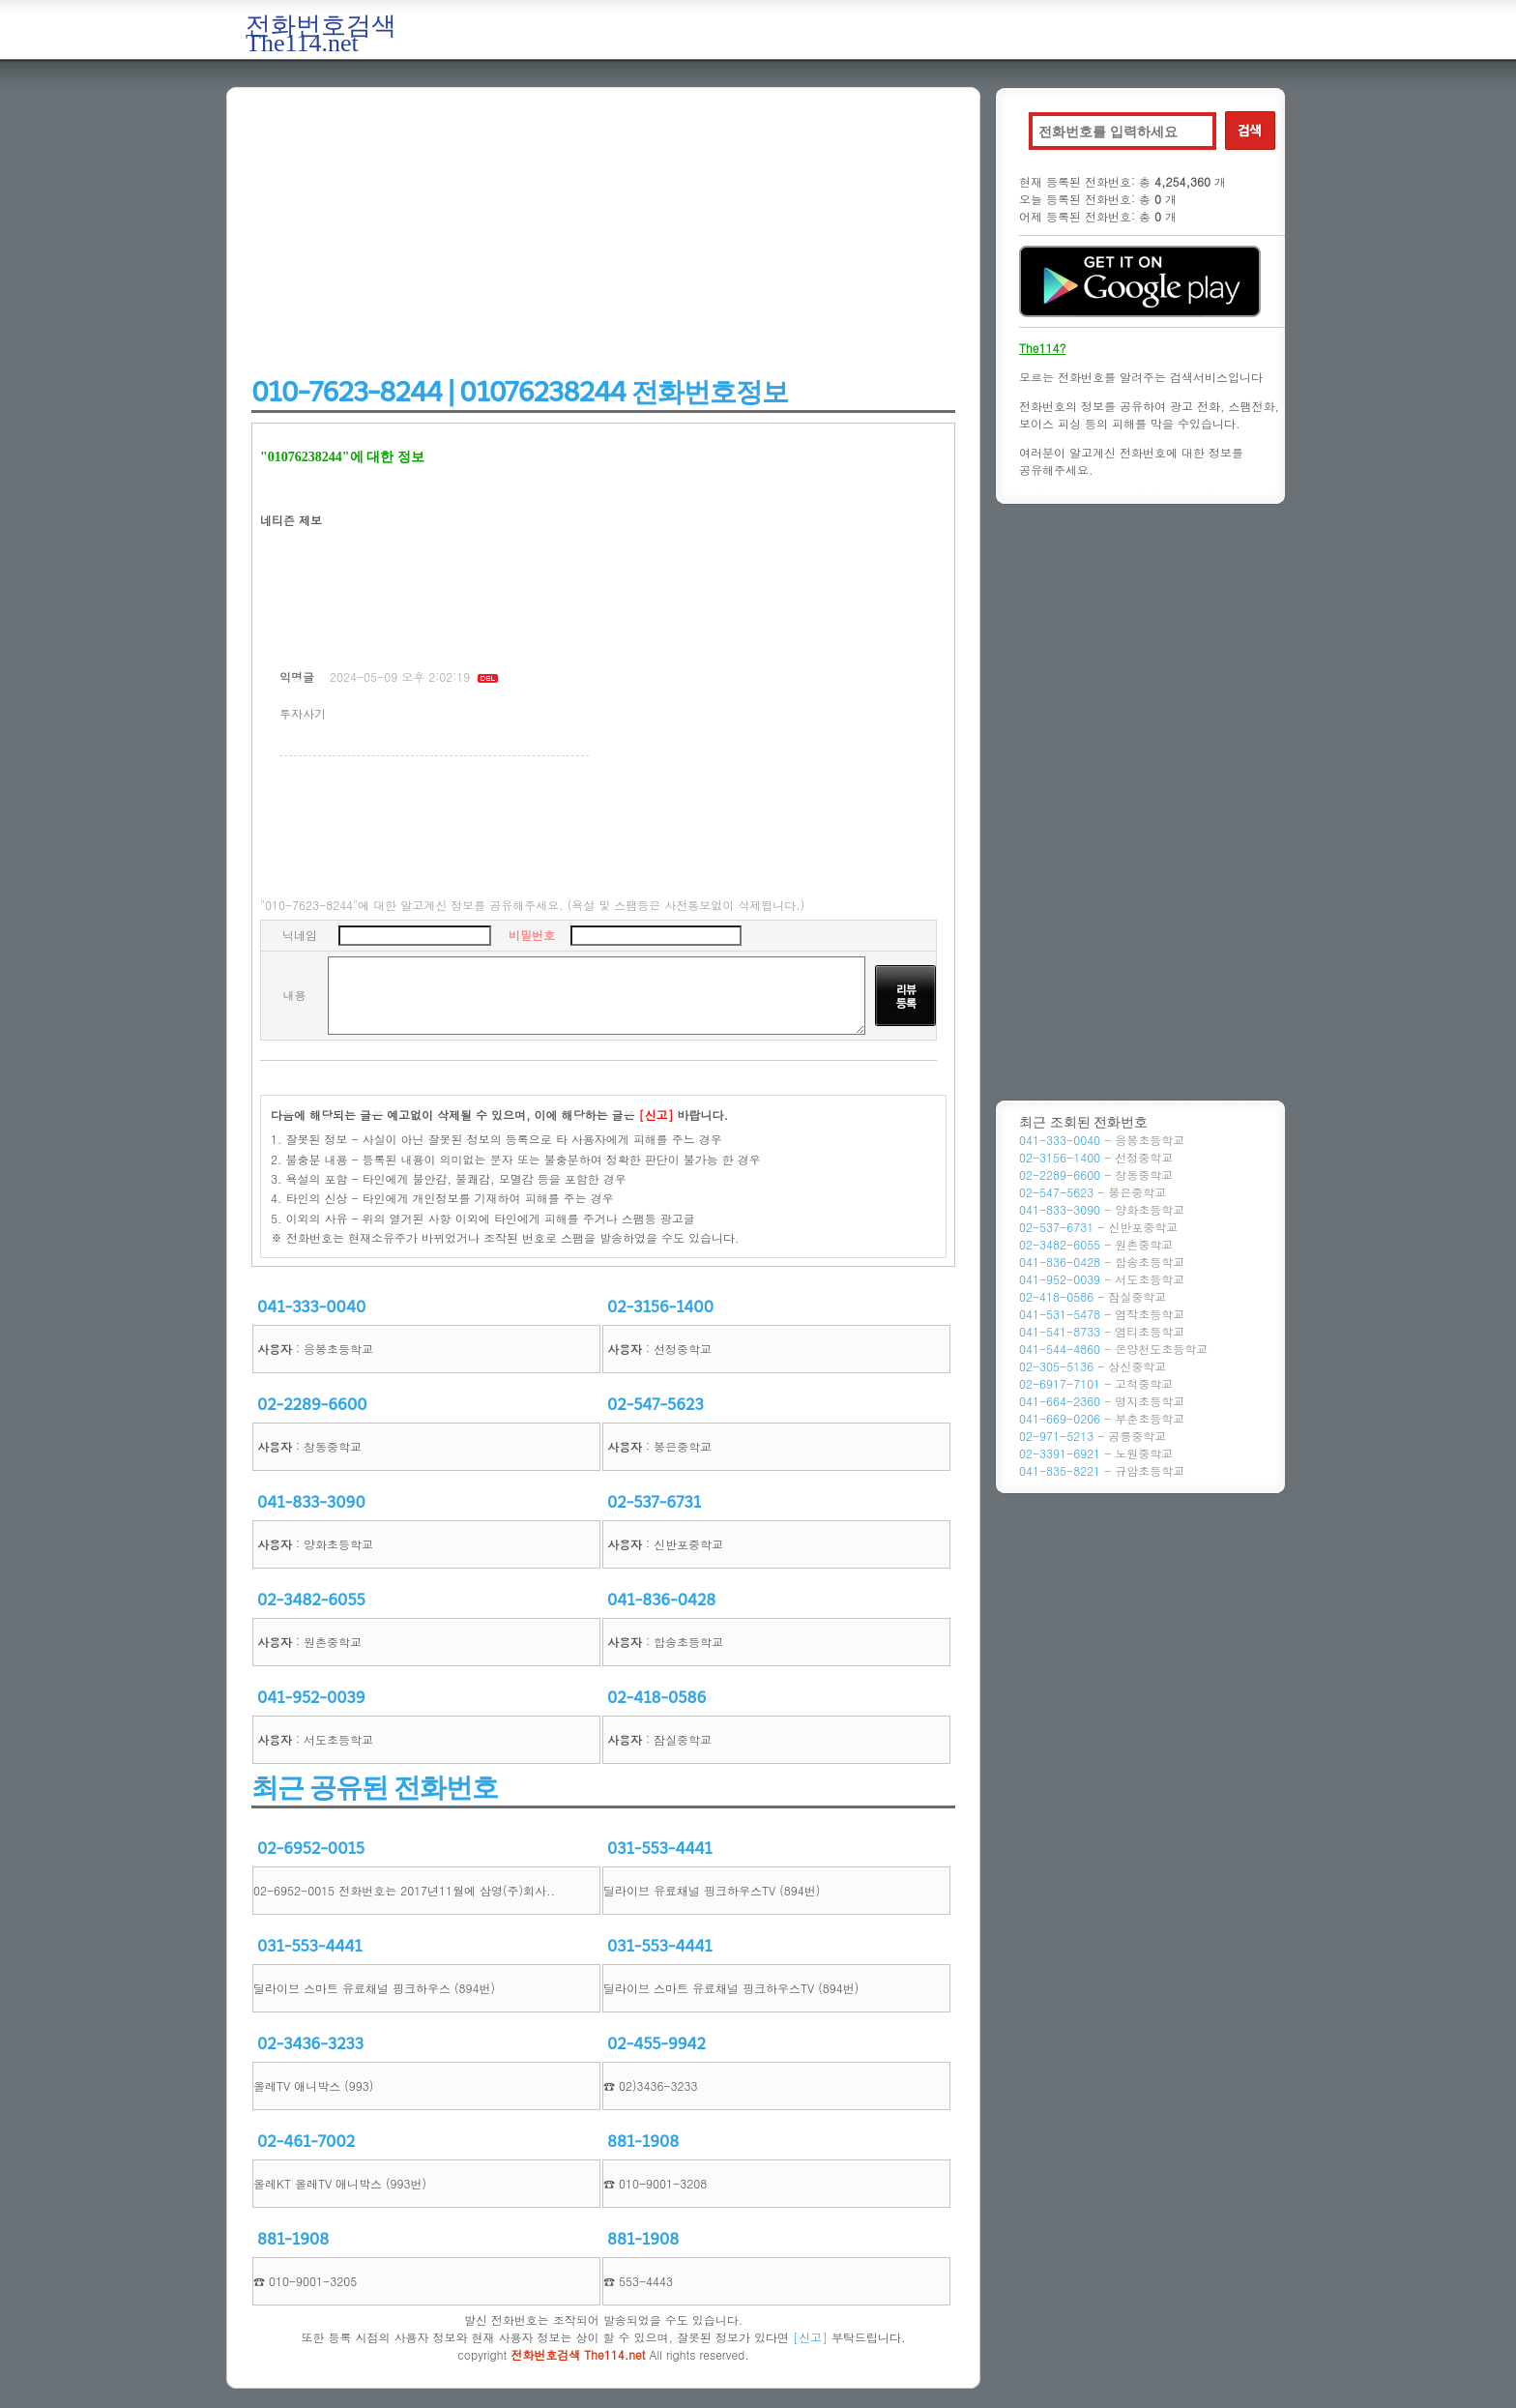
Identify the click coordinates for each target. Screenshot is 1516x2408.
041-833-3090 (311, 1502)
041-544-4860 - (1113, 1348)
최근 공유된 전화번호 (374, 1788)
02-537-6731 (654, 1502)
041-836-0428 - (1101, 1261)
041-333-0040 (311, 1307)
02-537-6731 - (1098, 1227)
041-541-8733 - (1101, 1331)
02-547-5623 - (1092, 1192)
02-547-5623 (655, 1404)
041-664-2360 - (1101, 1401)
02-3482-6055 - (1096, 1244)
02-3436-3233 (310, 2044)
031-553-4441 (660, 1848)
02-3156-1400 (660, 1307)
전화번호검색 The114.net (321, 34)
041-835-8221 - (1101, 1470)
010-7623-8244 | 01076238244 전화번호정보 (519, 392)
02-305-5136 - (1092, 1366)
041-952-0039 (311, 1698)
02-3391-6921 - (1096, 1453)
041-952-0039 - (1101, 1279)
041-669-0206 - (1101, 1418)
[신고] (810, 2337)
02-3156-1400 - (1096, 1157)
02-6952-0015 (310, 1848)
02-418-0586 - (1092, 1296)
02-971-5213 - (1092, 1435)
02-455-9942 (656, 2044)
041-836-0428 (661, 1600)
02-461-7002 (306, 2141)
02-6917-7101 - (1096, 1383)
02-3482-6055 (311, 1600)
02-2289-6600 (312, 1404)
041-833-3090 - (1101, 1209)
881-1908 (643, 2141)
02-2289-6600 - (1096, 1174)
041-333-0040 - (1101, 1139)
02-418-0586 (656, 1698)
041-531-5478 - (1101, 1314)
